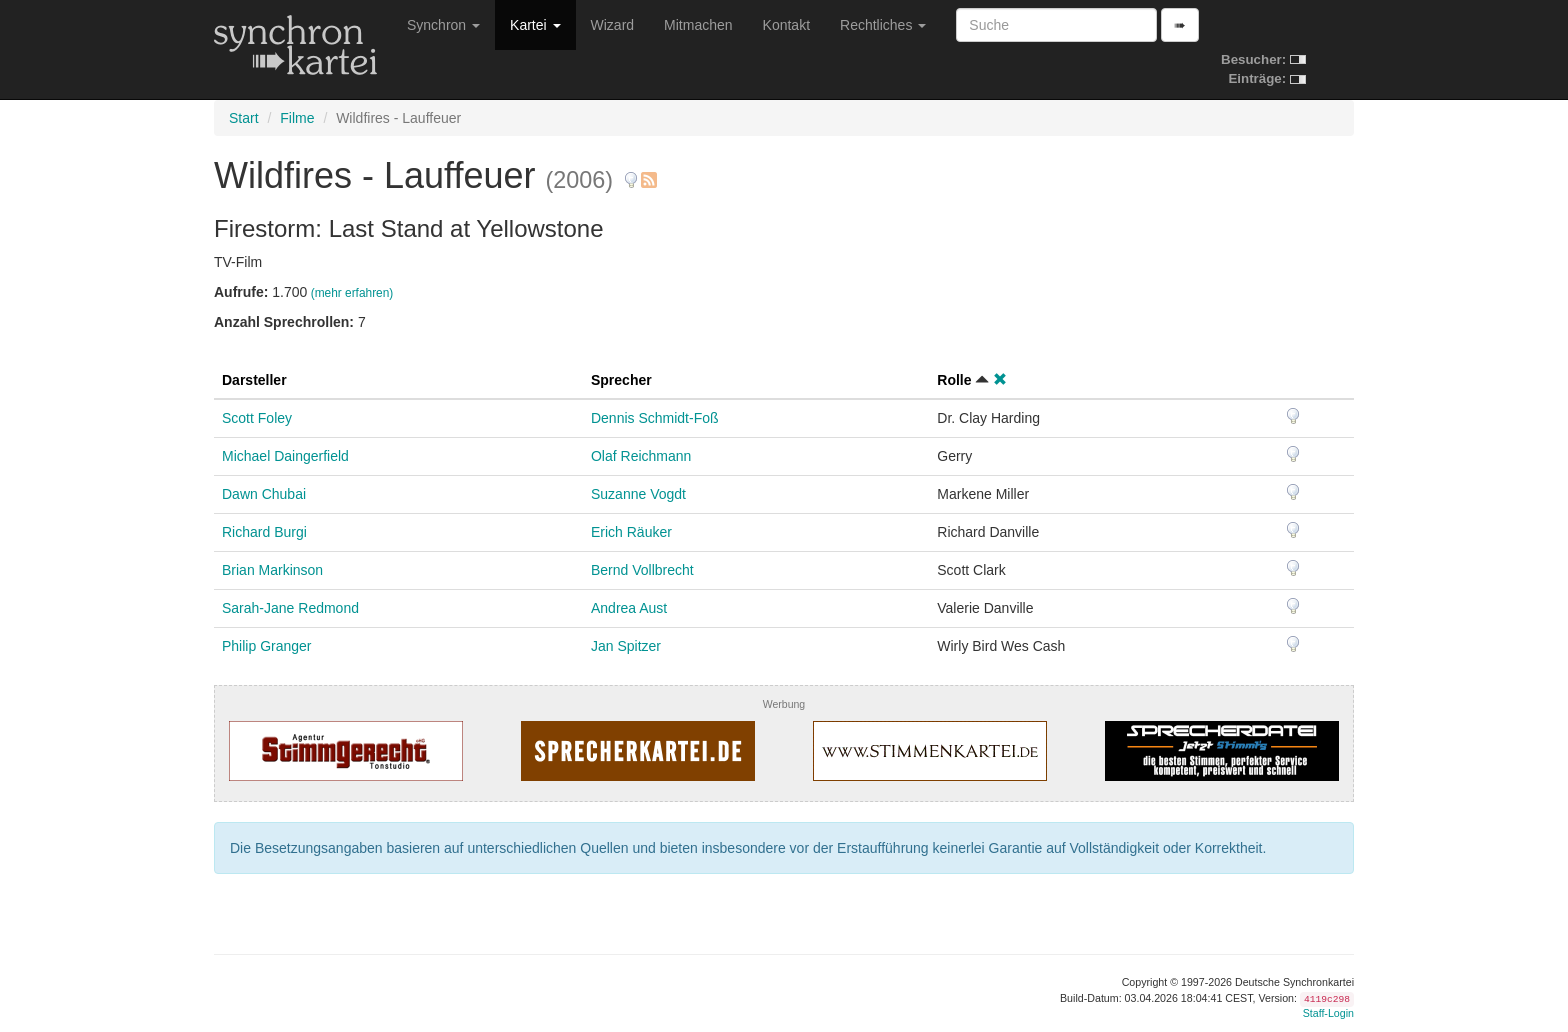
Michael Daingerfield (285, 456)
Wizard (613, 25)
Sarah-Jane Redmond (290, 608)
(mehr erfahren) (352, 293)
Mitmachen (698, 25)
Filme (297, 118)
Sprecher (621, 380)
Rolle (954, 380)
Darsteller (254, 380)
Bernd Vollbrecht (642, 570)
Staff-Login (1328, 1013)
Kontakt (786, 25)
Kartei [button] (535, 25)
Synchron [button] (443, 25)
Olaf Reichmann (641, 456)
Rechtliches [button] (883, 25)
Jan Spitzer (626, 646)
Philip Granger (267, 646)
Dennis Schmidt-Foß (655, 418)
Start (244, 118)
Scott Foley (257, 418)
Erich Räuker (631, 532)
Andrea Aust (629, 608)
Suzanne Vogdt (638, 494)
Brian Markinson (272, 570)
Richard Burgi (264, 532)
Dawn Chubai (264, 494)
